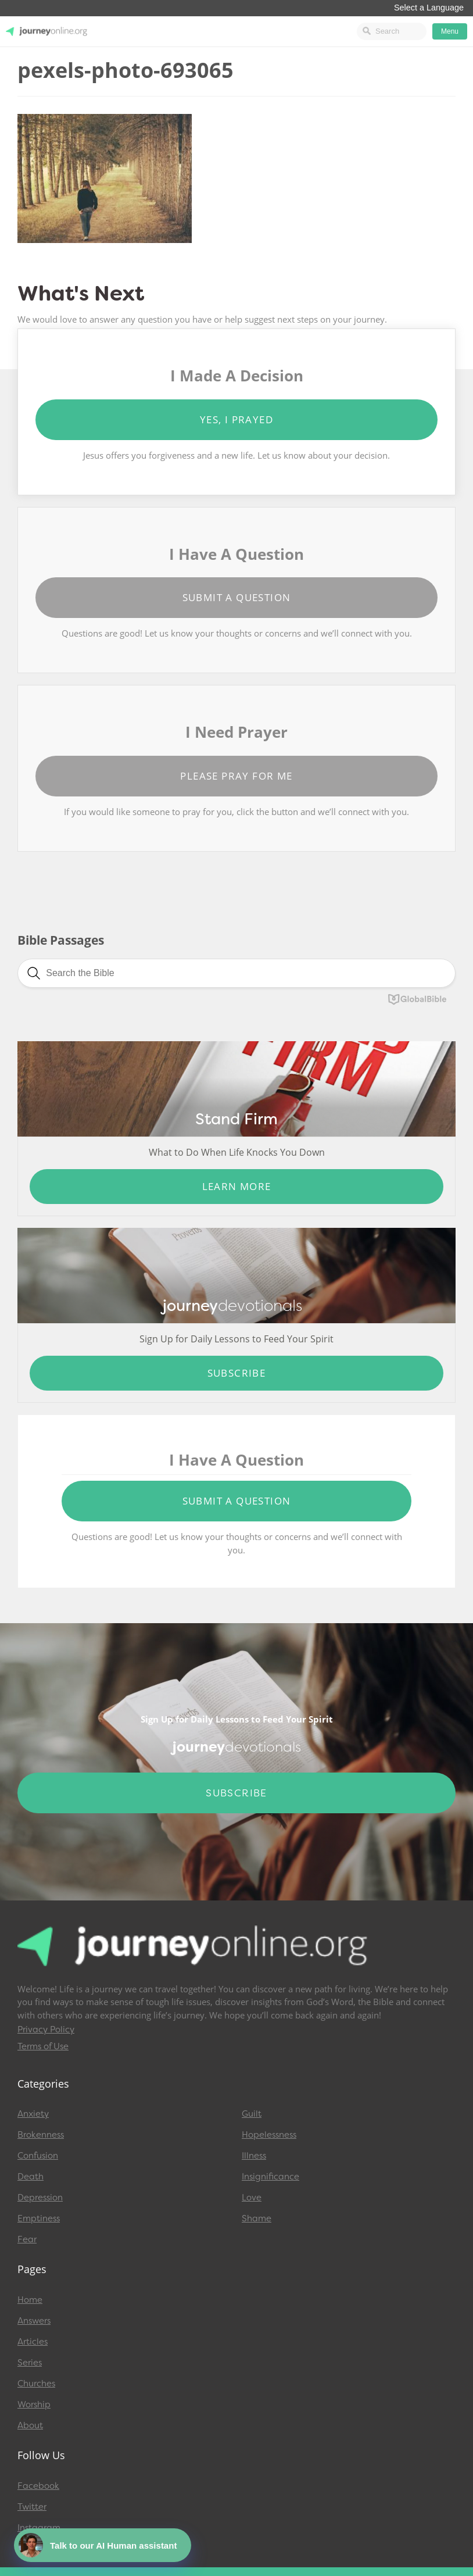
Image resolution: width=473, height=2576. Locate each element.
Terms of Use (43, 2046)
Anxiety (33, 2114)
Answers (34, 2321)
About (30, 2425)
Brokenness (40, 2135)
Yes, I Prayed (236, 419)
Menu (449, 31)
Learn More (236, 1186)
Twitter (31, 2507)
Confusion (37, 2155)
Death (30, 2176)
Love (251, 2197)
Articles (32, 2342)
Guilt (251, 2114)
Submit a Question (236, 597)
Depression (40, 2197)
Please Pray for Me (236, 776)
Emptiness (38, 2218)
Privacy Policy (45, 2029)
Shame (256, 2218)
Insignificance (270, 2176)
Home (29, 2300)
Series (29, 2362)
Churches (36, 2383)
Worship (34, 2404)
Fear (27, 2239)
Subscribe (236, 1373)
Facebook (38, 2486)
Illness (254, 2155)
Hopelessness (269, 2135)
